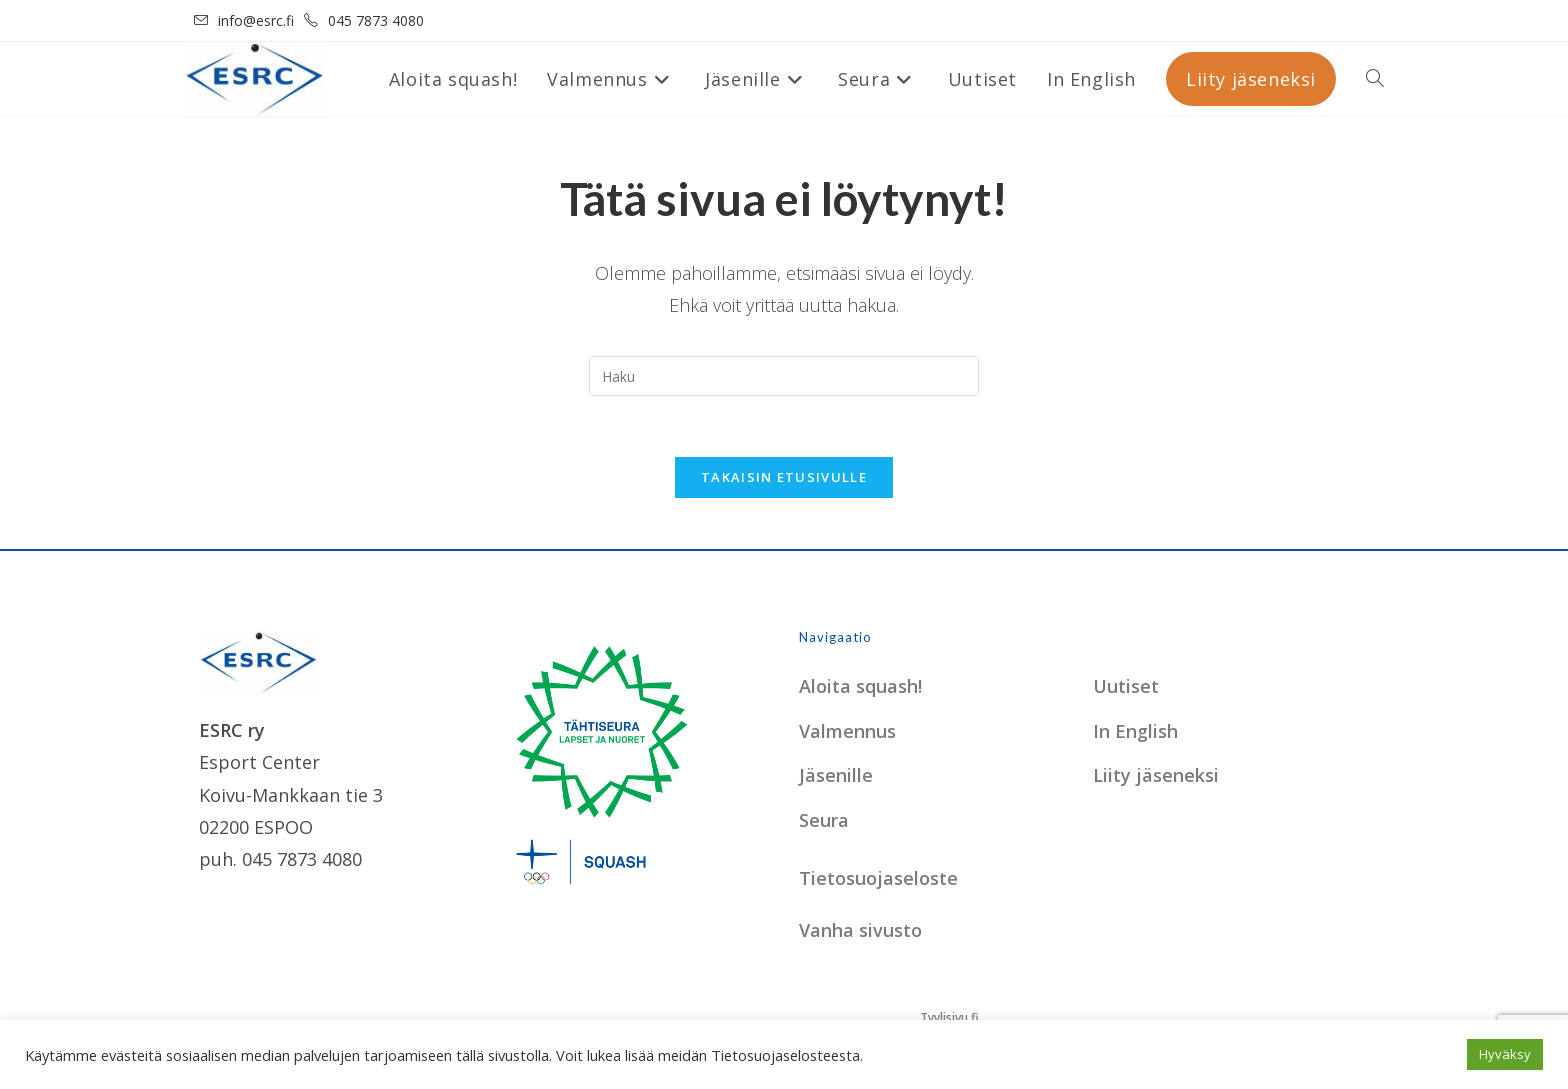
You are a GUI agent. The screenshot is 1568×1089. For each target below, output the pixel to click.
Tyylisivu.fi (949, 1017)
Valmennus (847, 731)
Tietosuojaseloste (878, 878)
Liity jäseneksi (1156, 775)
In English (1135, 731)
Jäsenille (836, 775)
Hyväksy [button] (1505, 1054)
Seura (824, 820)
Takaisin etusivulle (784, 477)
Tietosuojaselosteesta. (787, 1055)
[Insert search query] (784, 376)
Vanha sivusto (860, 930)
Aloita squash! (860, 686)
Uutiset (1126, 686)
